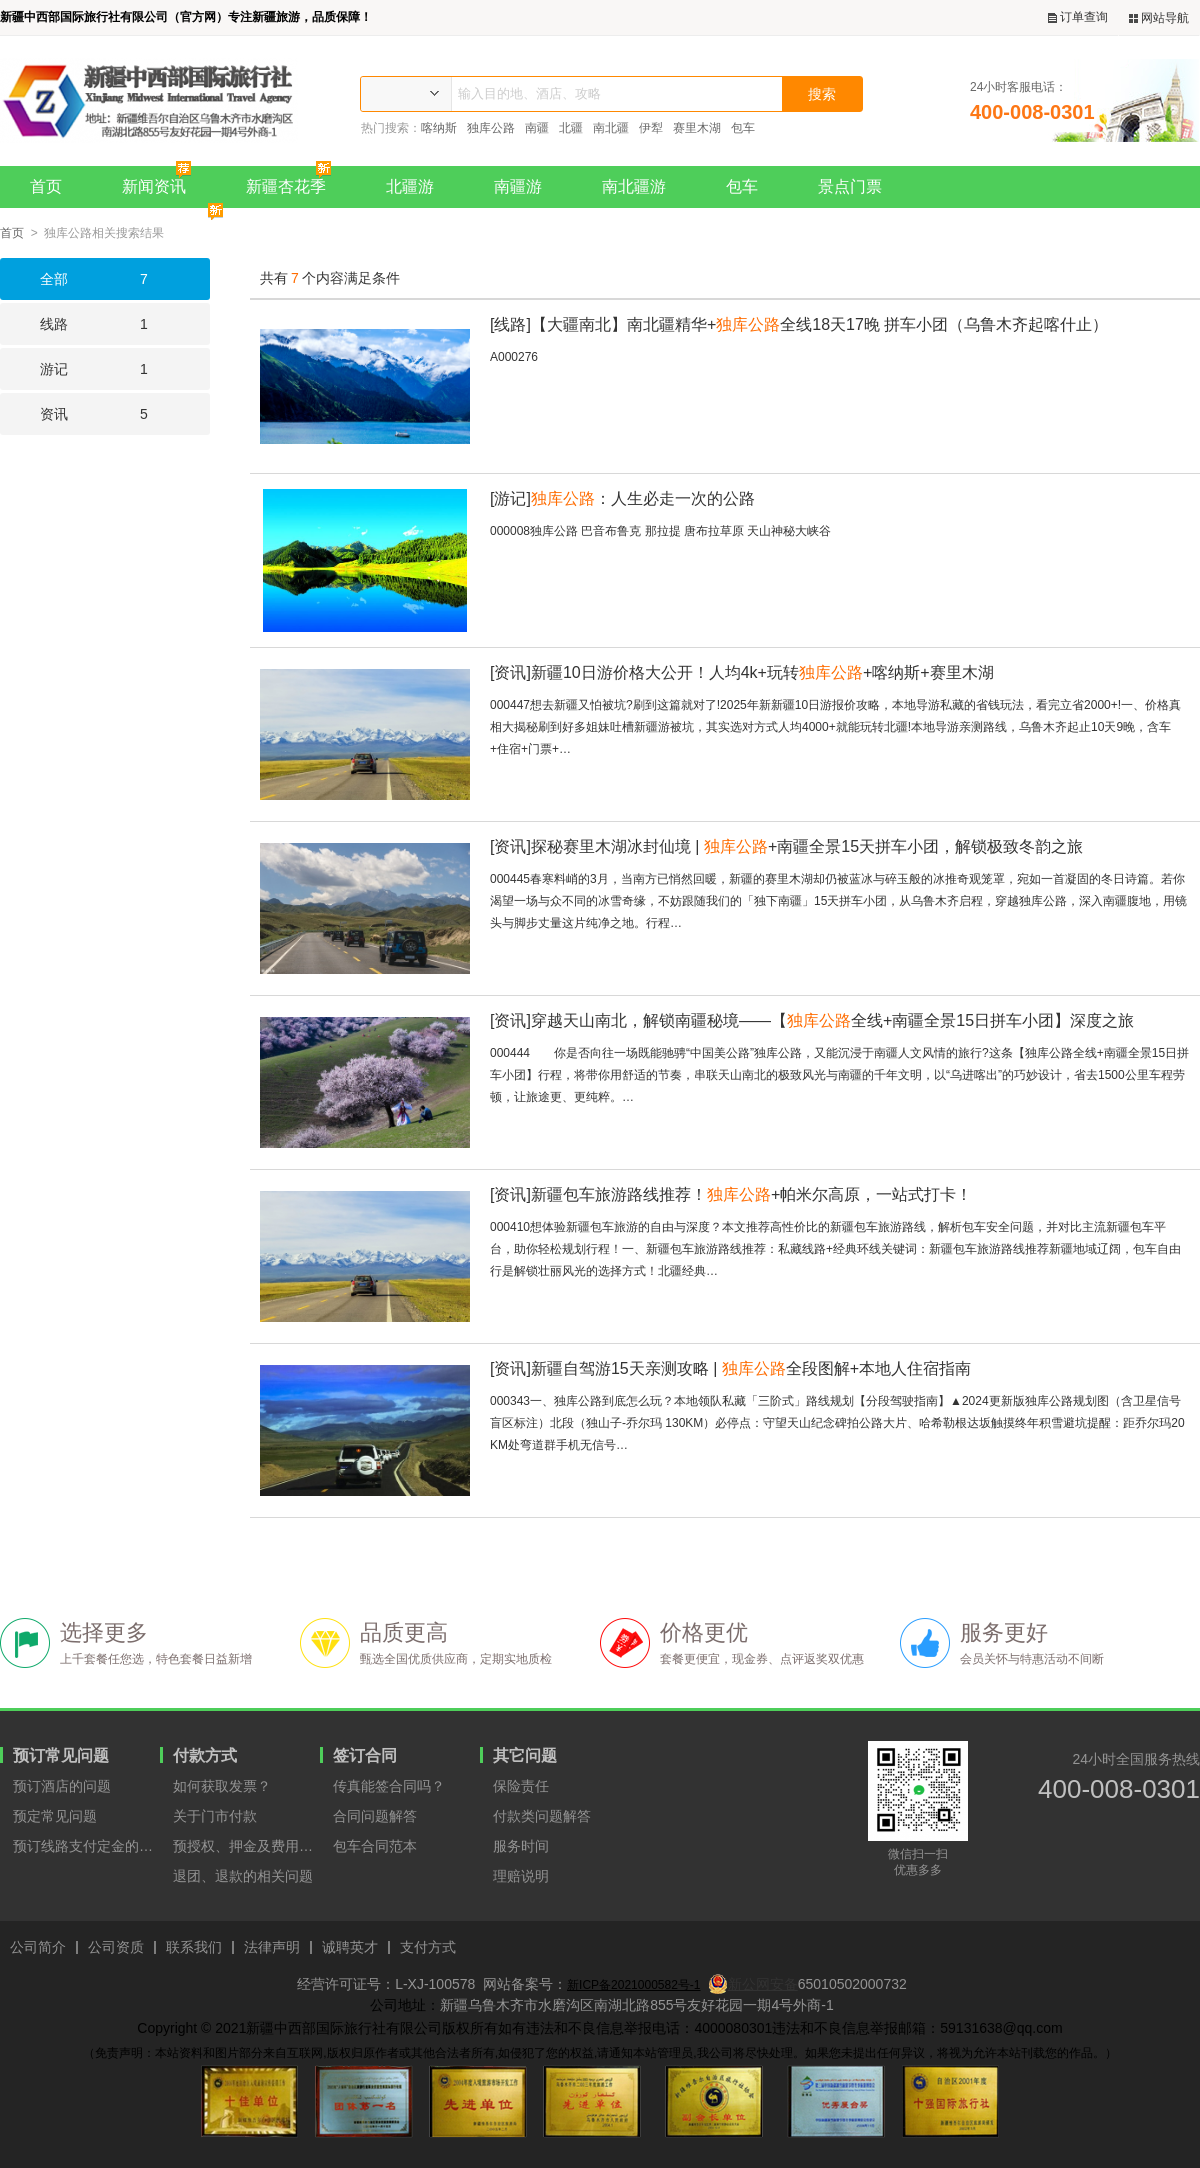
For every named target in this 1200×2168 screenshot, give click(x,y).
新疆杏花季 (293, 180)
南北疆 (611, 128)
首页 (46, 186)
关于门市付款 (215, 1816)
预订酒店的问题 (62, 1786)
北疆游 (410, 186)
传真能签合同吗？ (389, 1786)
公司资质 (116, 1947)
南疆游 (518, 186)
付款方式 (205, 1755)
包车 (743, 128)
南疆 (537, 128)
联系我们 (194, 1947)
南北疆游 (634, 186)
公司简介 (38, 1947)
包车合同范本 (375, 1846)
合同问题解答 (375, 1816)
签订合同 (365, 1755)
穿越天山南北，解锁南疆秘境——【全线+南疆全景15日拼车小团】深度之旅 (812, 1020)
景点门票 (850, 186)
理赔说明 (521, 1876)
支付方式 (428, 1947)
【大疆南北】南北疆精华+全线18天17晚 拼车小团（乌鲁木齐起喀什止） (799, 324)
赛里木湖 (697, 128)
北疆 (571, 128)
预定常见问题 (55, 1816)
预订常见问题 (61, 1755)
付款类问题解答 (542, 1816)
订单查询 (1078, 17)
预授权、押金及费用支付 (246, 1846)
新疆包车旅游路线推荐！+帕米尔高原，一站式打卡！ (731, 1194)
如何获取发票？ (222, 1786)
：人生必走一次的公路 (622, 498)
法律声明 (272, 1947)
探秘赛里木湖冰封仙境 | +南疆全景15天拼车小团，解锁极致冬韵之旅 (786, 846)
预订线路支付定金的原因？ (86, 1846)
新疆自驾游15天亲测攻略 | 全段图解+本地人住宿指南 (730, 1368)
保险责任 (521, 1786)
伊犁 (651, 128)
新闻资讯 (161, 180)
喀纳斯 (439, 128)
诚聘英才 (350, 1947)
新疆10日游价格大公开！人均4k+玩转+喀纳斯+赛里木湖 (742, 672)
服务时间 (521, 1846)
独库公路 (491, 128)
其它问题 (525, 1755)
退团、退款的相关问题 (243, 1876)
